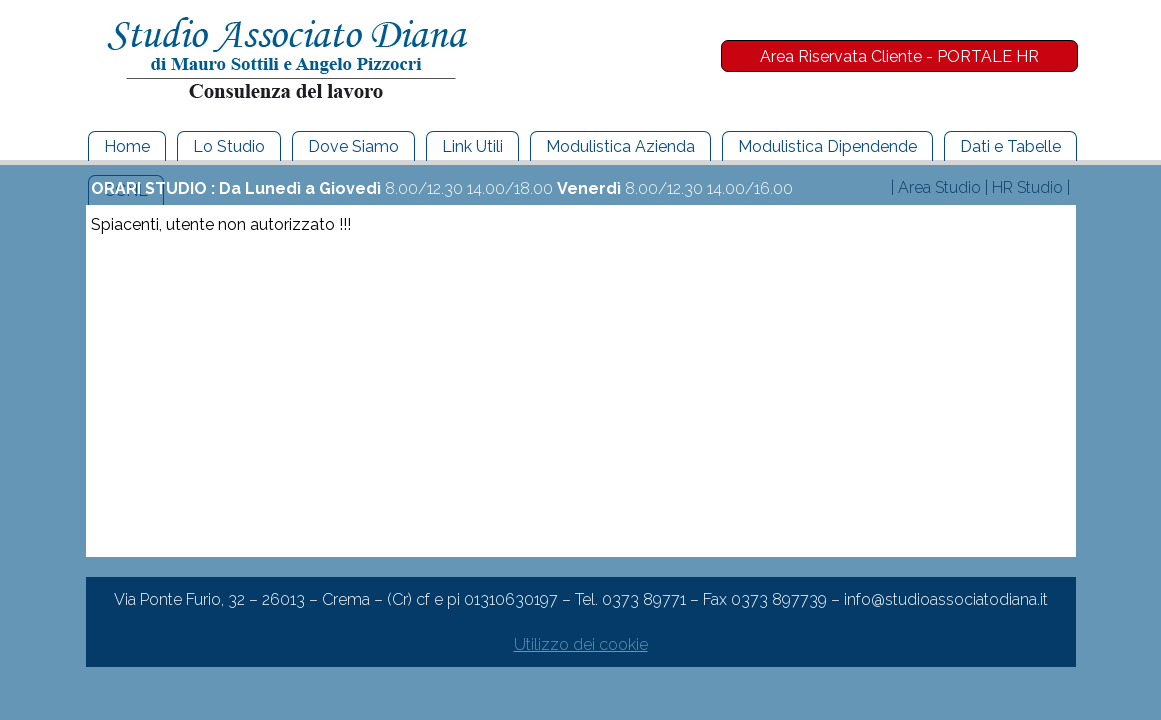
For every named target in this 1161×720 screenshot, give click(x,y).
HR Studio (1027, 187)
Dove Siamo (353, 146)
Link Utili (472, 146)
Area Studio (939, 187)
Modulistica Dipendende (827, 146)
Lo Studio (229, 146)
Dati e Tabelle (1010, 146)
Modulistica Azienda (620, 146)
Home (127, 146)
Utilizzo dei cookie (581, 644)
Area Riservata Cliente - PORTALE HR (899, 56)
